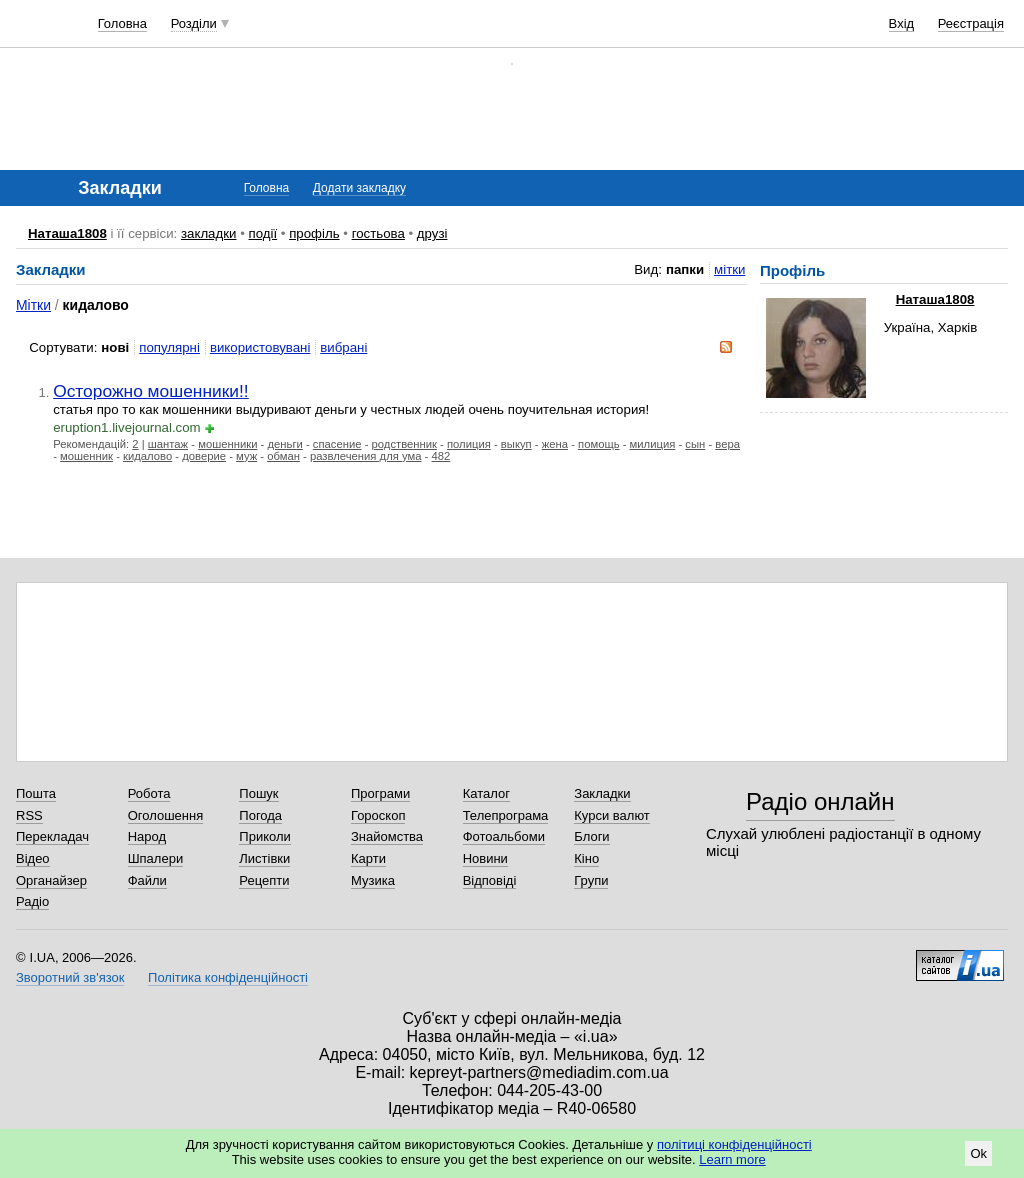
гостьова (378, 233)
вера (727, 444)
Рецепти (264, 880)
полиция (469, 444)
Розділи (194, 23)
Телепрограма (506, 815)
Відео (33, 858)
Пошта (36, 793)
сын (695, 444)
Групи (591, 880)
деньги (284, 444)
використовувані (260, 347)
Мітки (33, 305)
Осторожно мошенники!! (151, 391)
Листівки (264, 858)
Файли (147, 880)
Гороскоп (378, 815)
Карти (368, 858)
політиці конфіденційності (734, 1144)
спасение (337, 444)
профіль (314, 233)
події (262, 233)
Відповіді (490, 880)
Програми (380, 793)
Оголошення (166, 815)
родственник (404, 444)
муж (246, 456)
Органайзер (51, 880)
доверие (204, 456)
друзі (432, 233)
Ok (978, 1153)
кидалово (147, 456)
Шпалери (156, 858)
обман (283, 456)
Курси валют (612, 815)
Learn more (732, 1159)
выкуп (516, 444)
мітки (729, 269)
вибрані (343, 347)
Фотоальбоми (504, 836)
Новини (485, 858)
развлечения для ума (366, 456)
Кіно (586, 858)
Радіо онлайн (820, 801)
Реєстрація (971, 23)
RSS (29, 815)
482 (441, 456)
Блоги (591, 836)
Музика (373, 880)
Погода (260, 815)
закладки (209, 233)
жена (555, 444)
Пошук (258, 793)
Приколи (264, 836)
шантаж (168, 444)
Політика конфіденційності (228, 977)
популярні (169, 347)
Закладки (602, 793)
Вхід (902, 23)
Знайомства (387, 836)
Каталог (486, 793)
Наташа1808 (67, 233)
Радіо (32, 901)
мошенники (227, 444)
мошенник (86, 456)
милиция (653, 444)
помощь (599, 444)
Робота (149, 793)
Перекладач (52, 836)
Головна (122, 23)
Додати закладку (359, 188)
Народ (147, 836)
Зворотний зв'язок (70, 977)
